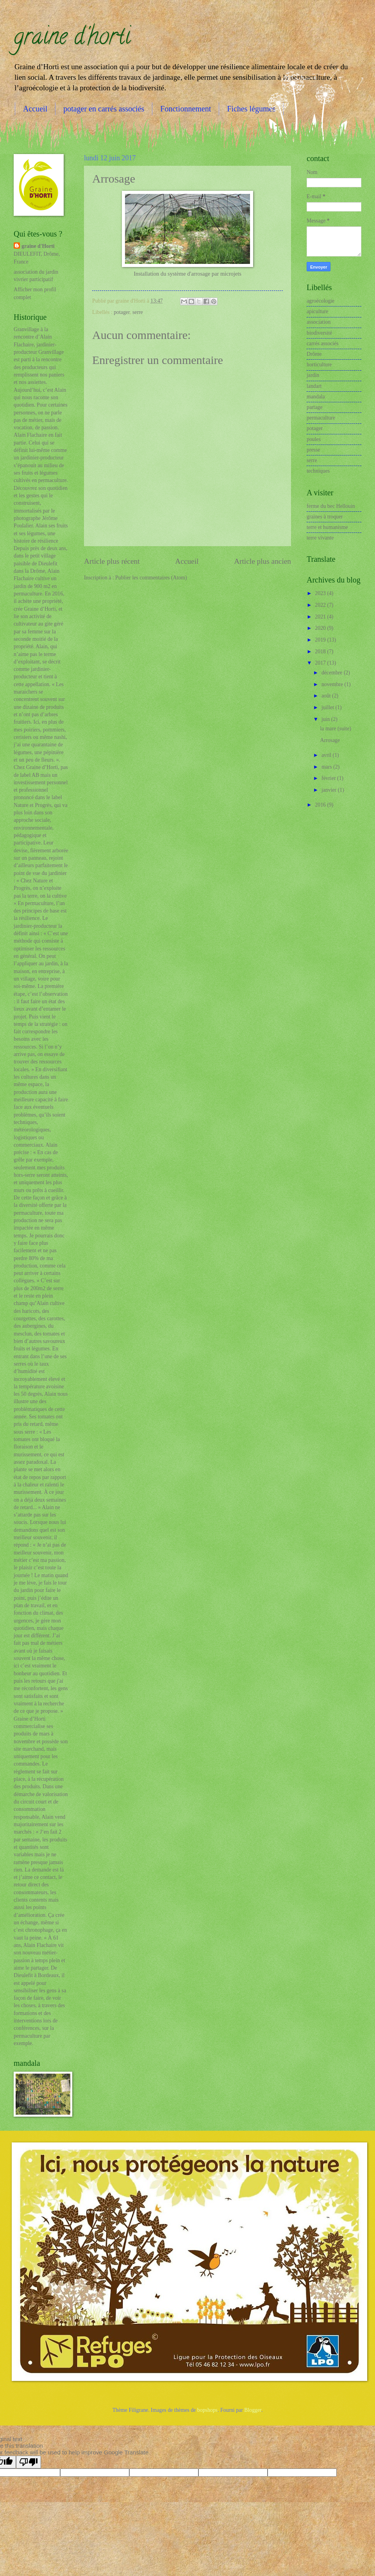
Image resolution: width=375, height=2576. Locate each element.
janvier (329, 790)
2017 (321, 663)
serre (137, 312)
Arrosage (330, 740)
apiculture (317, 311)
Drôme (314, 354)
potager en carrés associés (103, 108)
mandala (316, 397)
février (329, 778)
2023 (321, 593)
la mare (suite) (335, 728)
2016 (321, 805)
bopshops (207, 2410)
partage (315, 407)
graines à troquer (325, 517)
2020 (321, 628)
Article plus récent (112, 561)
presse (313, 450)
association (318, 322)
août (326, 696)
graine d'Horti (38, 246)
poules (314, 439)
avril (327, 755)
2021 (321, 617)
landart (314, 386)
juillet (328, 707)
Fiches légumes (251, 108)
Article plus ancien (262, 561)
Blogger (252, 2410)
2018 (321, 651)
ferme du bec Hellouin (331, 506)
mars (327, 767)
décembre (332, 673)
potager (122, 312)
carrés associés (323, 343)
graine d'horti (72, 38)
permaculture (321, 418)
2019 (321, 640)
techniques (318, 471)
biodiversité (319, 333)
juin (326, 719)
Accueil (35, 108)
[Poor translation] (28, 2462)
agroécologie (320, 301)
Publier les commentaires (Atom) (151, 578)
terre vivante (320, 538)
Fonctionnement (185, 108)
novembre (333, 684)
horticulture (319, 364)
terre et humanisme (327, 527)
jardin (313, 375)
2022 (321, 605)
